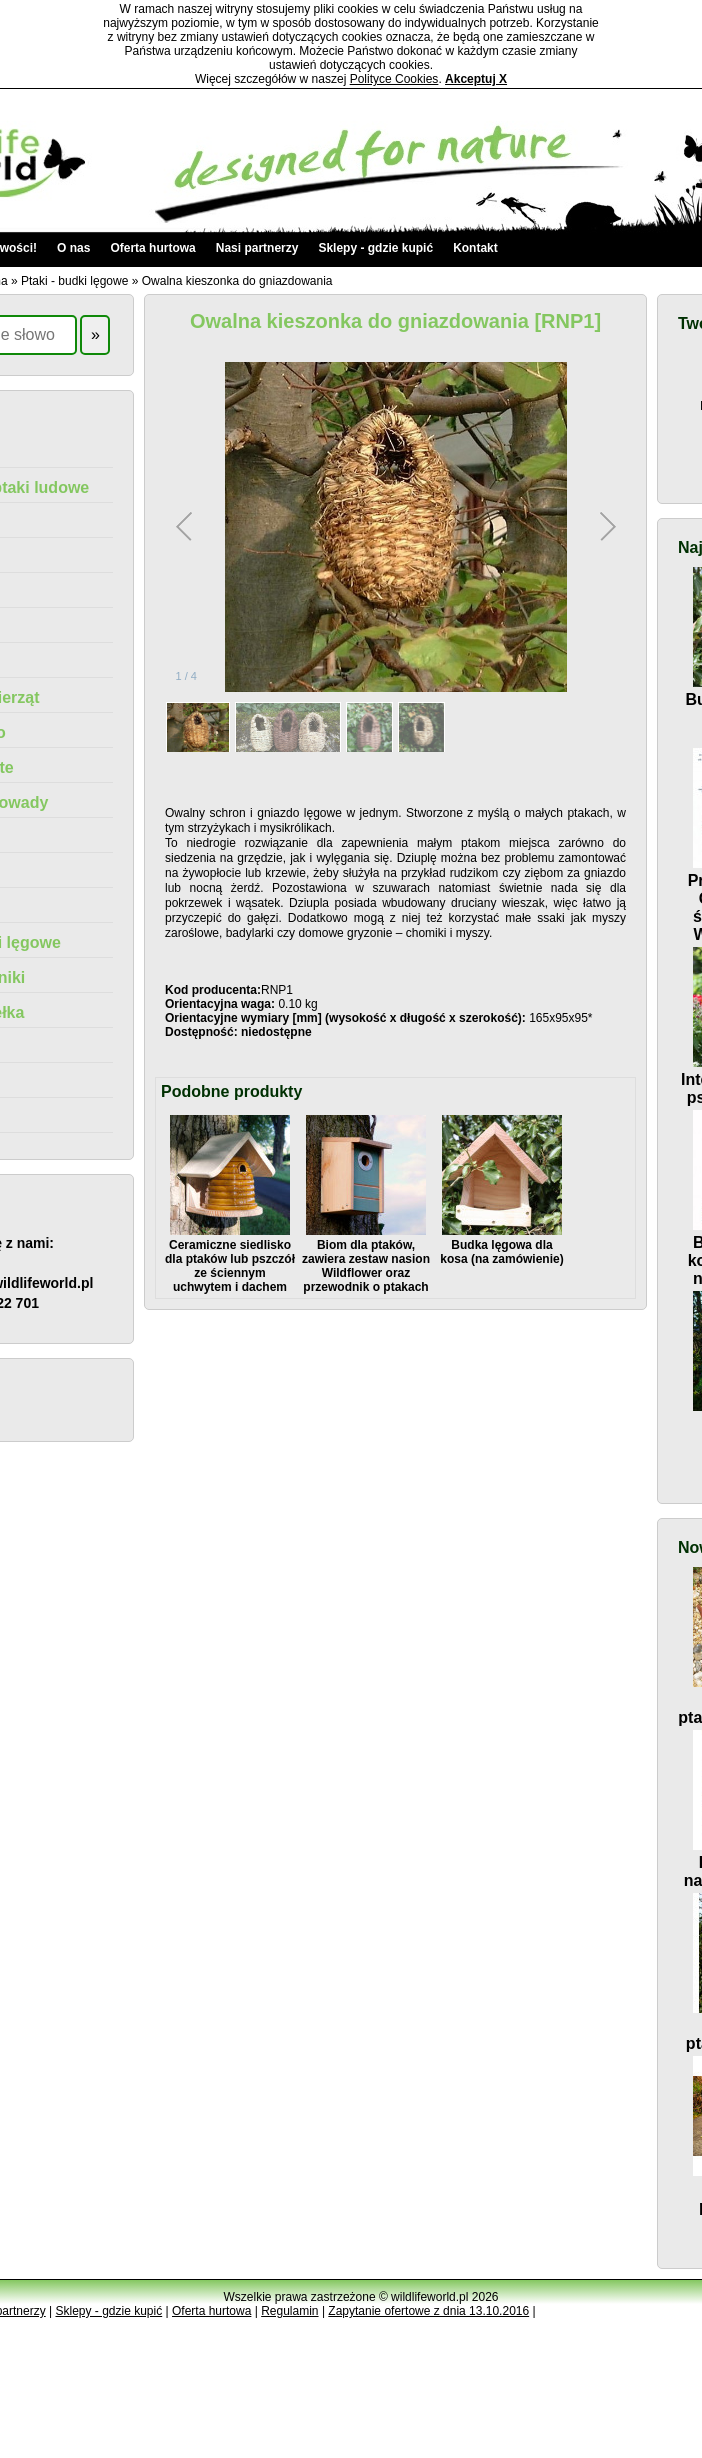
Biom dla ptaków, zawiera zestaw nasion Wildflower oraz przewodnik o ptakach (366, 1259)
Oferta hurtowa (152, 248)
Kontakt (475, 248)
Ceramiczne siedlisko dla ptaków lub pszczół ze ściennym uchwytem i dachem (230, 1259)
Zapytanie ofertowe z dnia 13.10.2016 (428, 2311)
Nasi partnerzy (257, 248)
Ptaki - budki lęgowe (74, 281)
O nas (73, 248)
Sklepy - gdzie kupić (375, 248)
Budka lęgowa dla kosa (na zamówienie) (501, 1245)
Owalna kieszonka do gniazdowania (237, 281)
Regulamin (289, 2311)
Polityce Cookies (394, 79)
